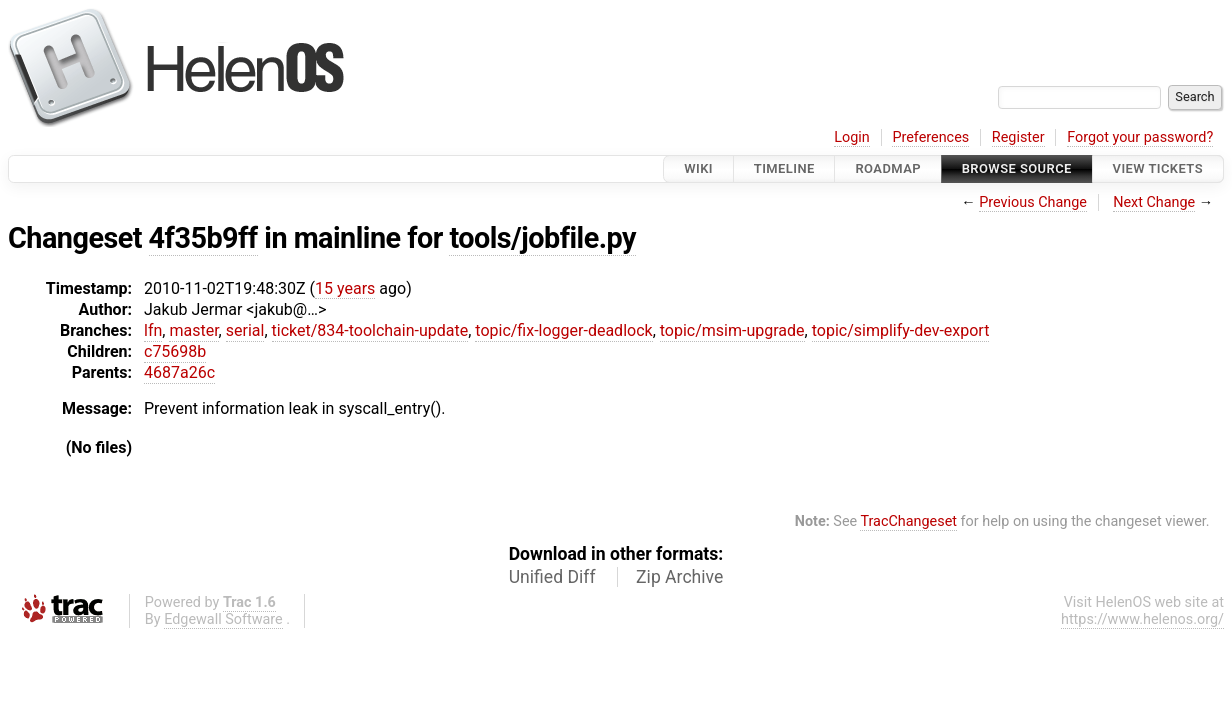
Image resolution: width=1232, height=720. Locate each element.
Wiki (698, 168)
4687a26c (179, 372)
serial (245, 330)
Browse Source (1017, 168)
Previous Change (1033, 202)
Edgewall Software (223, 619)
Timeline (784, 168)
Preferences (930, 137)
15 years (345, 288)
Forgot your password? (1140, 137)
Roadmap (888, 168)
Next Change (1154, 202)
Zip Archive (679, 577)
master (193, 330)
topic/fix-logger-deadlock (563, 330)
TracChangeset (908, 521)
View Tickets (1158, 168)
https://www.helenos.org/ (1142, 619)
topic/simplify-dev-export (901, 330)
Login (852, 137)
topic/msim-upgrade (732, 330)
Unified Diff (552, 577)
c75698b (175, 351)
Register (1018, 137)
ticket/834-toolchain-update (370, 330)
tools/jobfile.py (542, 238)
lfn (153, 330)
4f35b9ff (203, 238)
